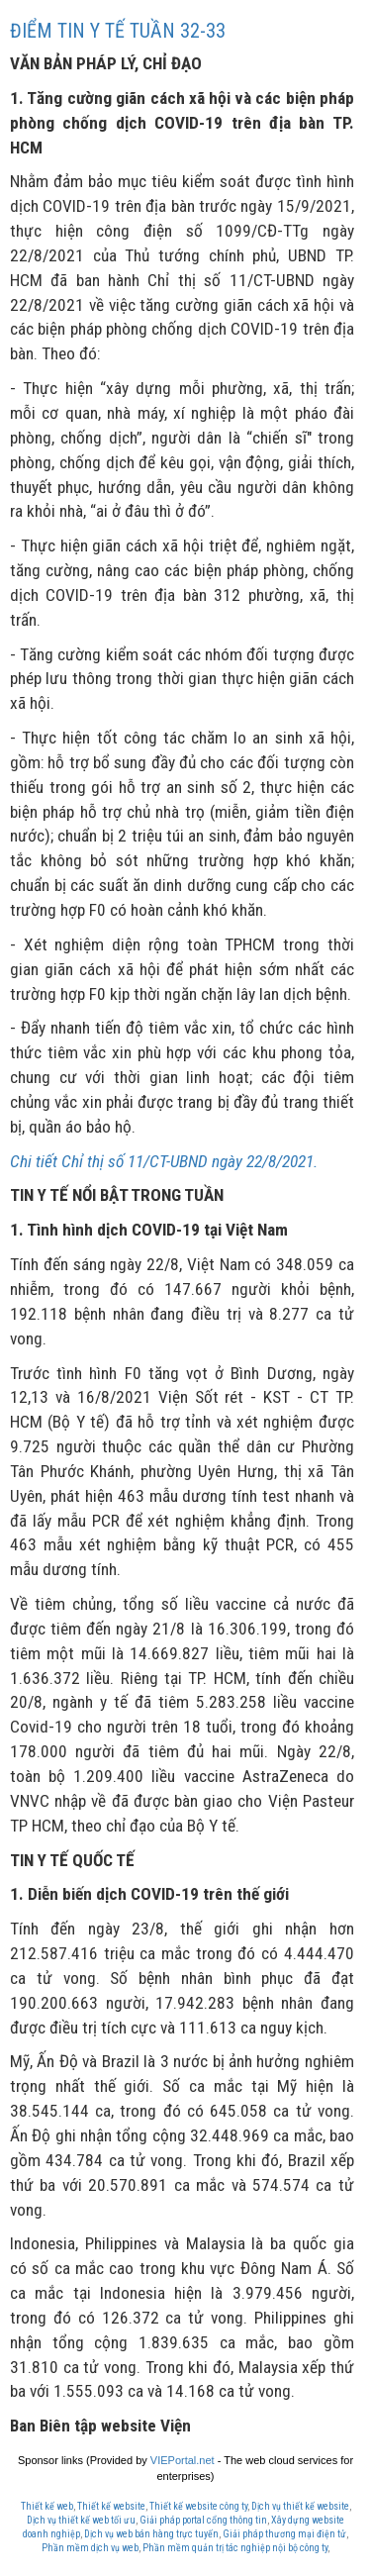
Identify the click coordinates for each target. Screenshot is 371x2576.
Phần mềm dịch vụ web (90, 2547)
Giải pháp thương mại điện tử (284, 2533)
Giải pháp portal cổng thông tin (203, 2520)
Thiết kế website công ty (198, 2506)
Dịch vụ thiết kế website (300, 2506)
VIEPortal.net (182, 2460)
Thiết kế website (111, 2506)
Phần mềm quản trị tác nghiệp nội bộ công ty (234, 2547)
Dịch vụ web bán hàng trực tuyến (151, 2533)
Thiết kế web (47, 2506)
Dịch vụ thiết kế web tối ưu (81, 2520)
